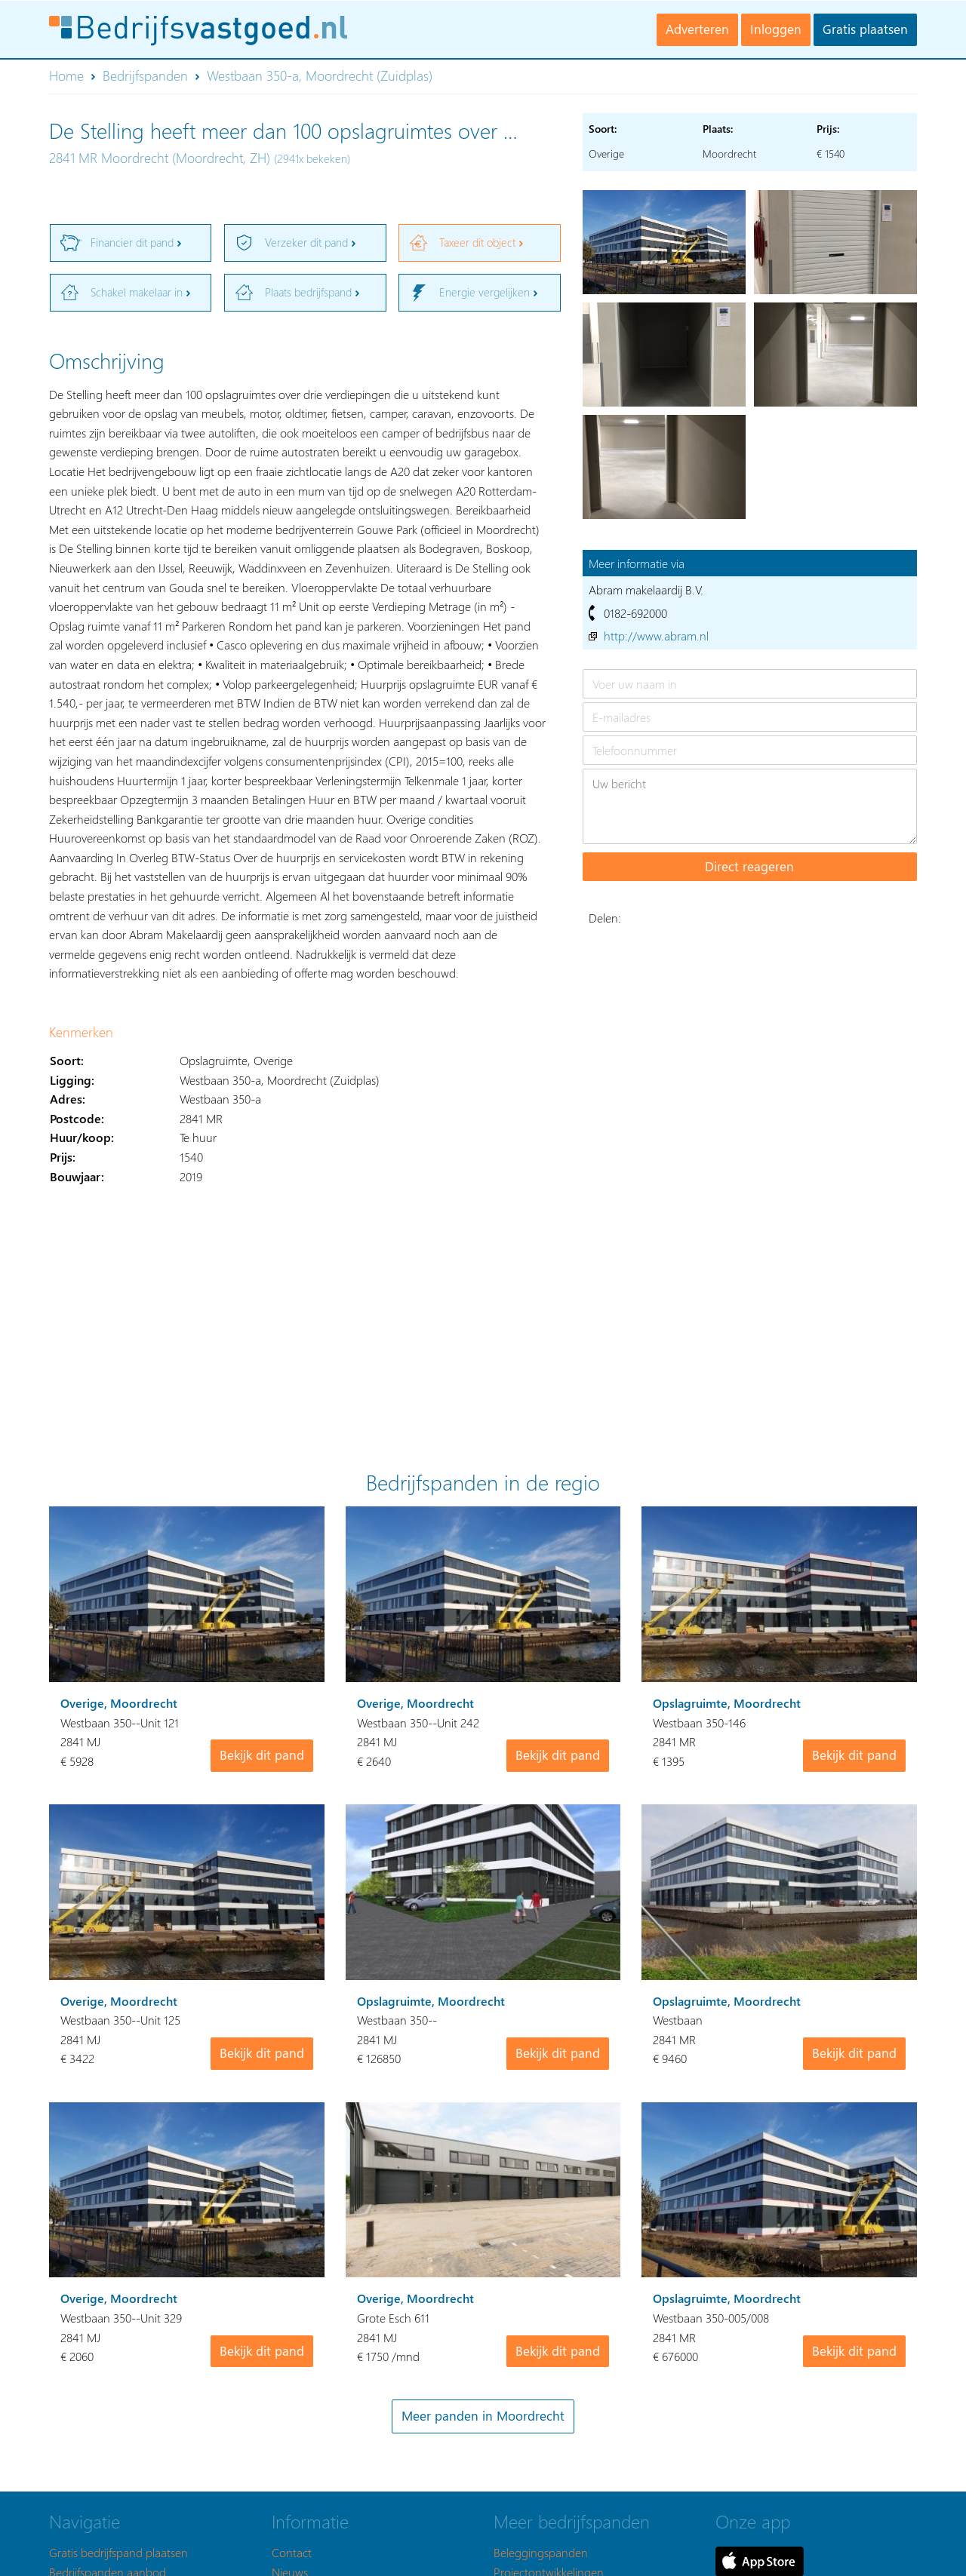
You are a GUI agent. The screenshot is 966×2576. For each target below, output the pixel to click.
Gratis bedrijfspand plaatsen (118, 2552)
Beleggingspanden (541, 2552)
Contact (292, 2552)
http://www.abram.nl (656, 635)
